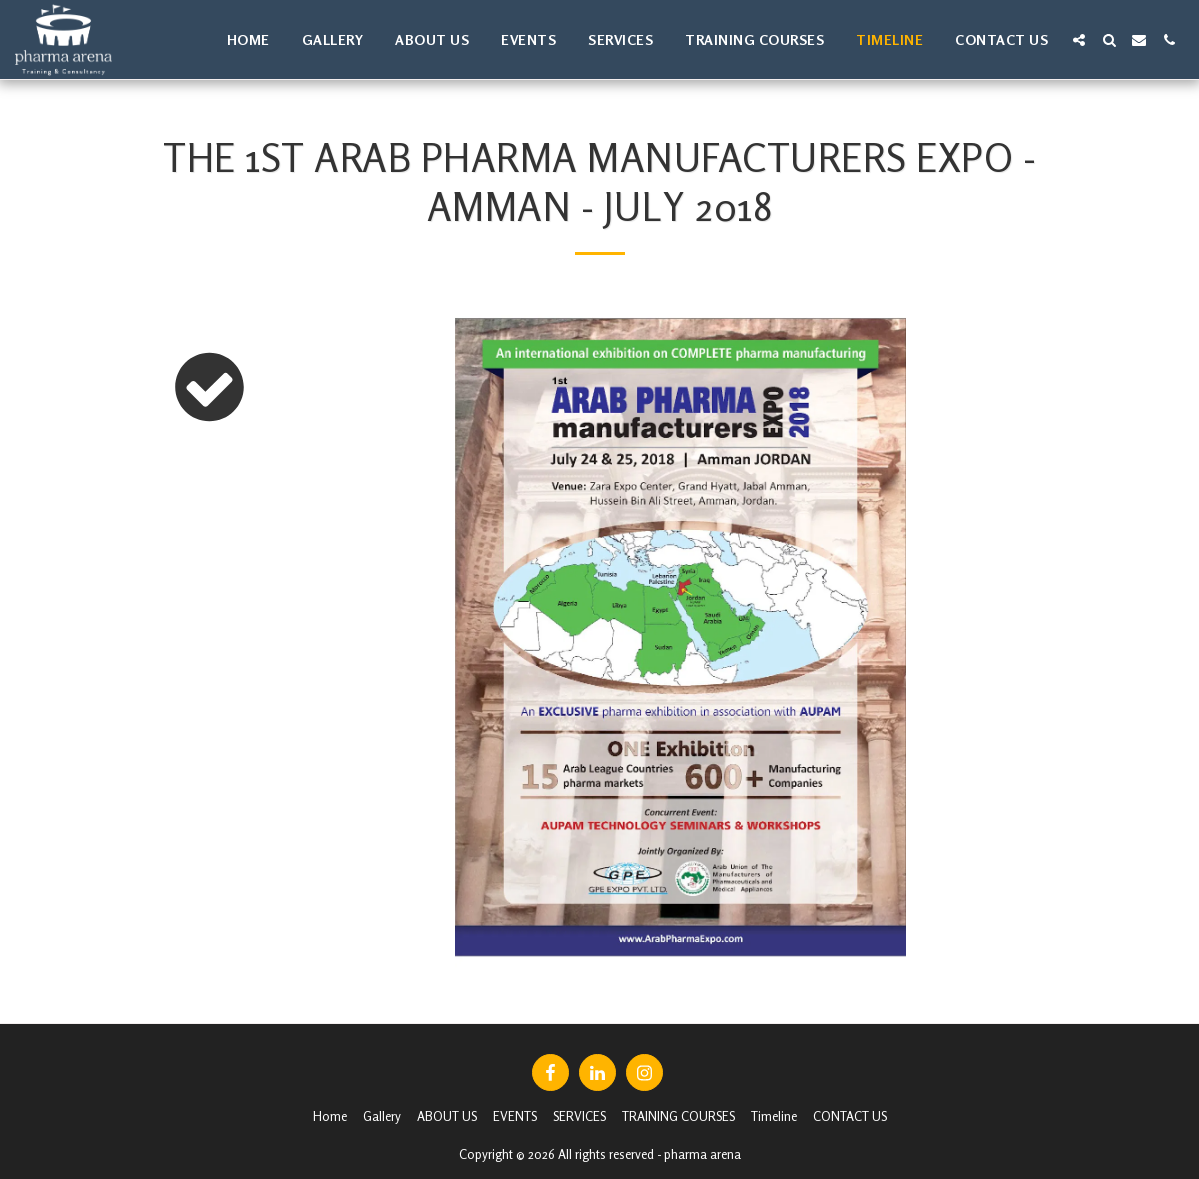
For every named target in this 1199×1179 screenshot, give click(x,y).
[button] (1079, 40)
